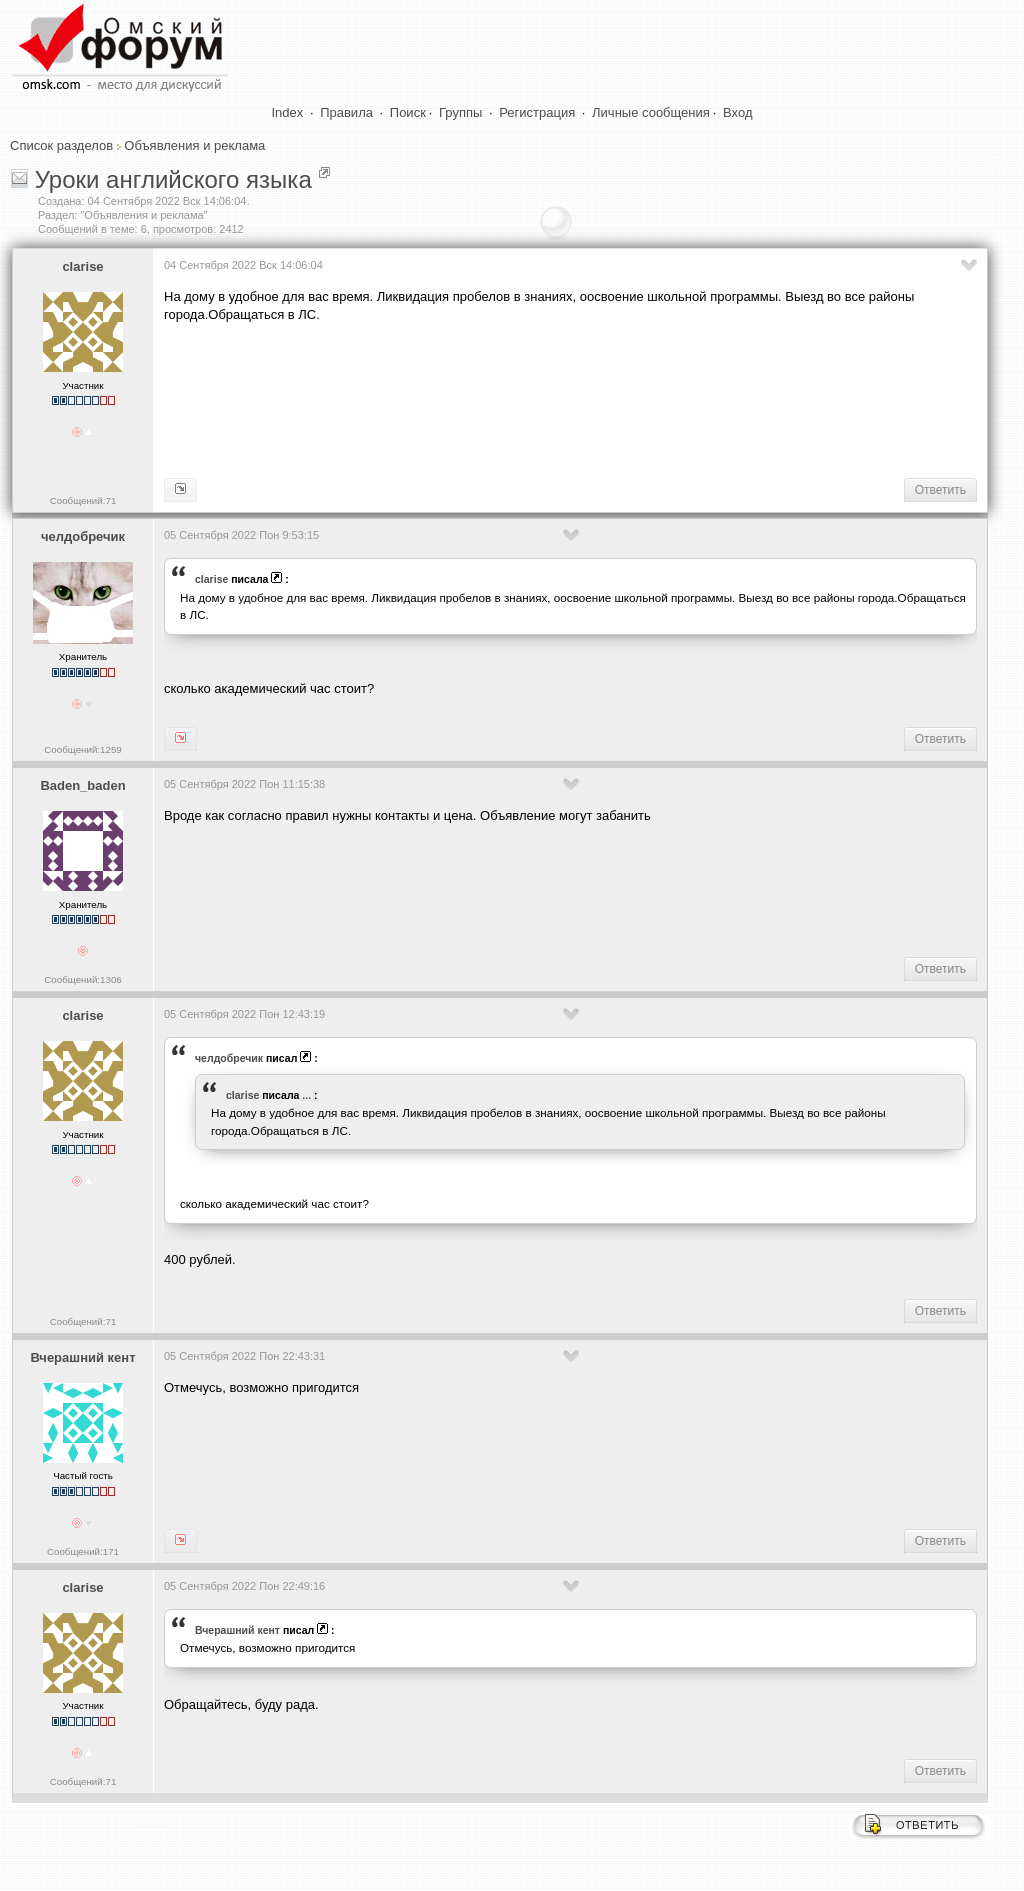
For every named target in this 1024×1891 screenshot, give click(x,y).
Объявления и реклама (194, 145)
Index (288, 112)
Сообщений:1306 (82, 979)
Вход (737, 112)
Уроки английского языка (173, 179)
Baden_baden (82, 785)
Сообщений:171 (83, 1551)
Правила (346, 112)
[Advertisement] (528, 398)
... (306, 1095)
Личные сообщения (651, 112)
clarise (82, 266)
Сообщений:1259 (82, 749)
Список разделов (61, 145)
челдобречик (83, 536)
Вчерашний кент (82, 1357)
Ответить (940, 490)
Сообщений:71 (83, 500)
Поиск (408, 112)
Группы (460, 112)
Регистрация (537, 112)
